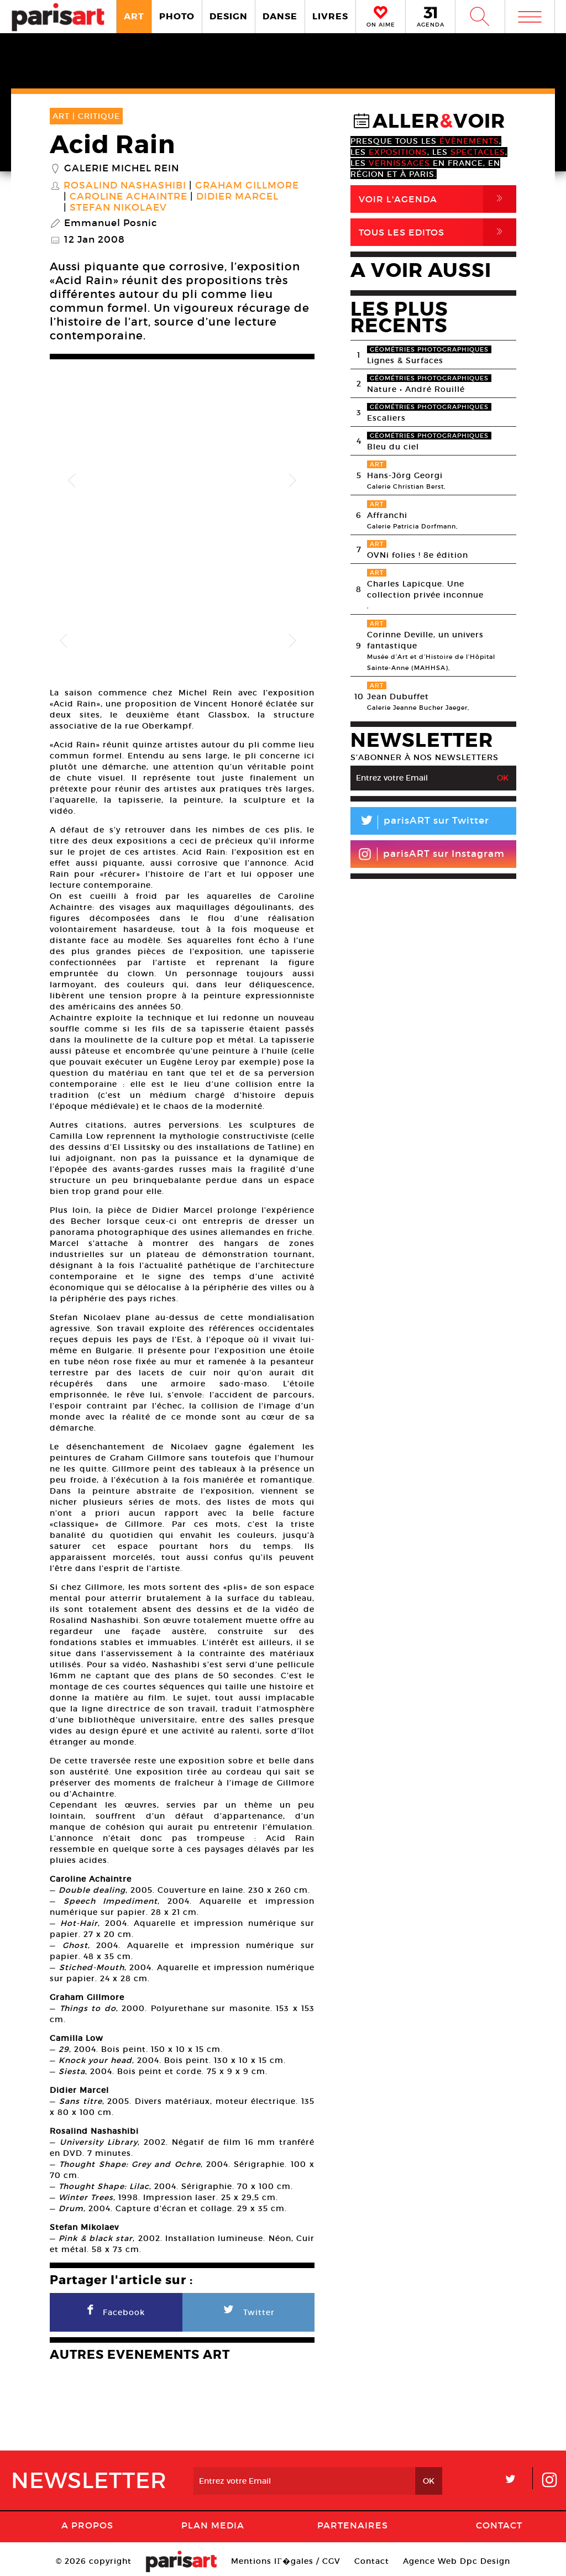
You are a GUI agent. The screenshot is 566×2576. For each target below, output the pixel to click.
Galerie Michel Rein (121, 168)
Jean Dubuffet (398, 696)
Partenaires (352, 2520)
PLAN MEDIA (212, 2520)
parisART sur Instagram (431, 854)
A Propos (87, 2520)
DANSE (280, 16)
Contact (499, 2520)
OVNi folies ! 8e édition (417, 555)
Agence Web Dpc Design (456, 2556)
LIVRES (330, 16)
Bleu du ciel (393, 447)
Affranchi (387, 515)
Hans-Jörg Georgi (405, 475)
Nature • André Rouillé (416, 389)
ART (134, 16)
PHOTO (177, 16)
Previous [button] (72, 481)
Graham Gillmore (247, 185)
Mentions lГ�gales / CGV (285, 2556)
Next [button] (292, 481)
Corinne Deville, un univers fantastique (425, 640)
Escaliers (386, 418)
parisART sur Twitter (419, 822)
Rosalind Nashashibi (125, 185)
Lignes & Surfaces (405, 360)
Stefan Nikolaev (118, 207)
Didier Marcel (237, 196)
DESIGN (228, 16)
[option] (182, 481)
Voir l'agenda (437, 199)
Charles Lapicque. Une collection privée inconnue (425, 589)
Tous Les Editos (437, 232)
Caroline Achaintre (128, 196)
